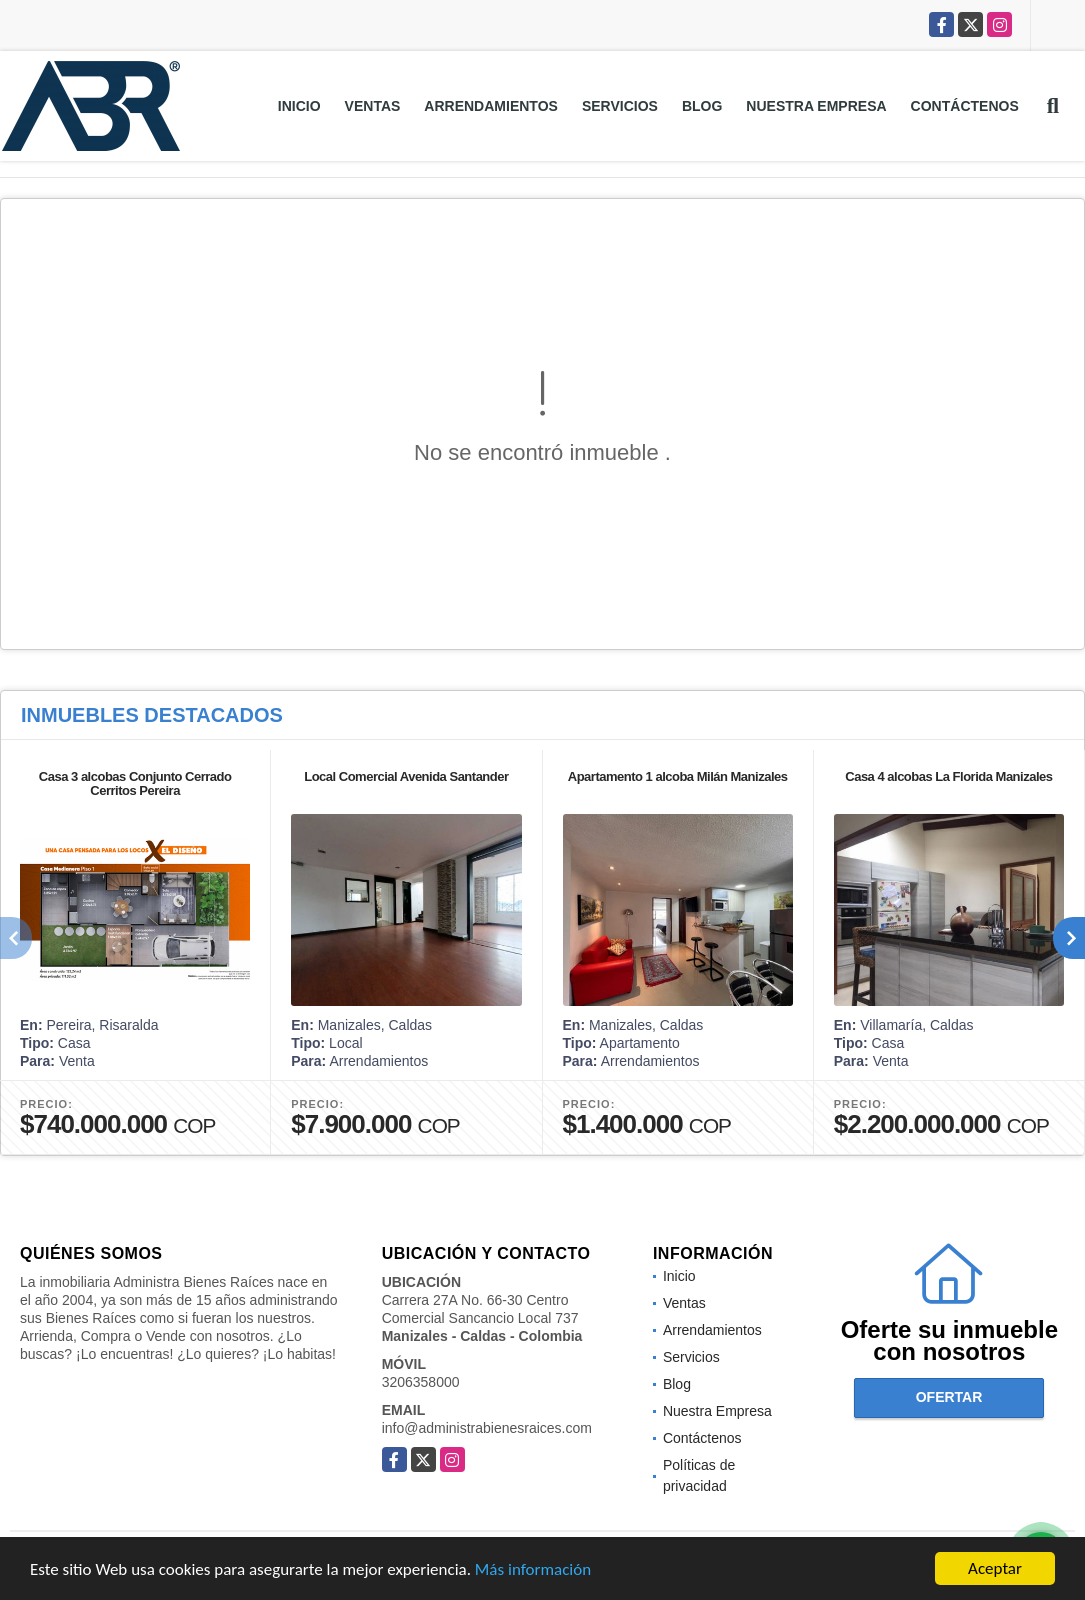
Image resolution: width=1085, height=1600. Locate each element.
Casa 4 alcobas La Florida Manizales (948, 776)
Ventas (373, 106)
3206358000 (421, 1382)
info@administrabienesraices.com (487, 1428)
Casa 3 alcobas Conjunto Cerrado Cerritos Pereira (135, 783)
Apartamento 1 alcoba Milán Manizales (678, 776)
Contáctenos (965, 106)
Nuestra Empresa (816, 106)
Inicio (299, 106)
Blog (702, 106)
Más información (533, 1571)
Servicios (620, 106)
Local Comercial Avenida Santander (406, 776)
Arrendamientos (491, 106)
